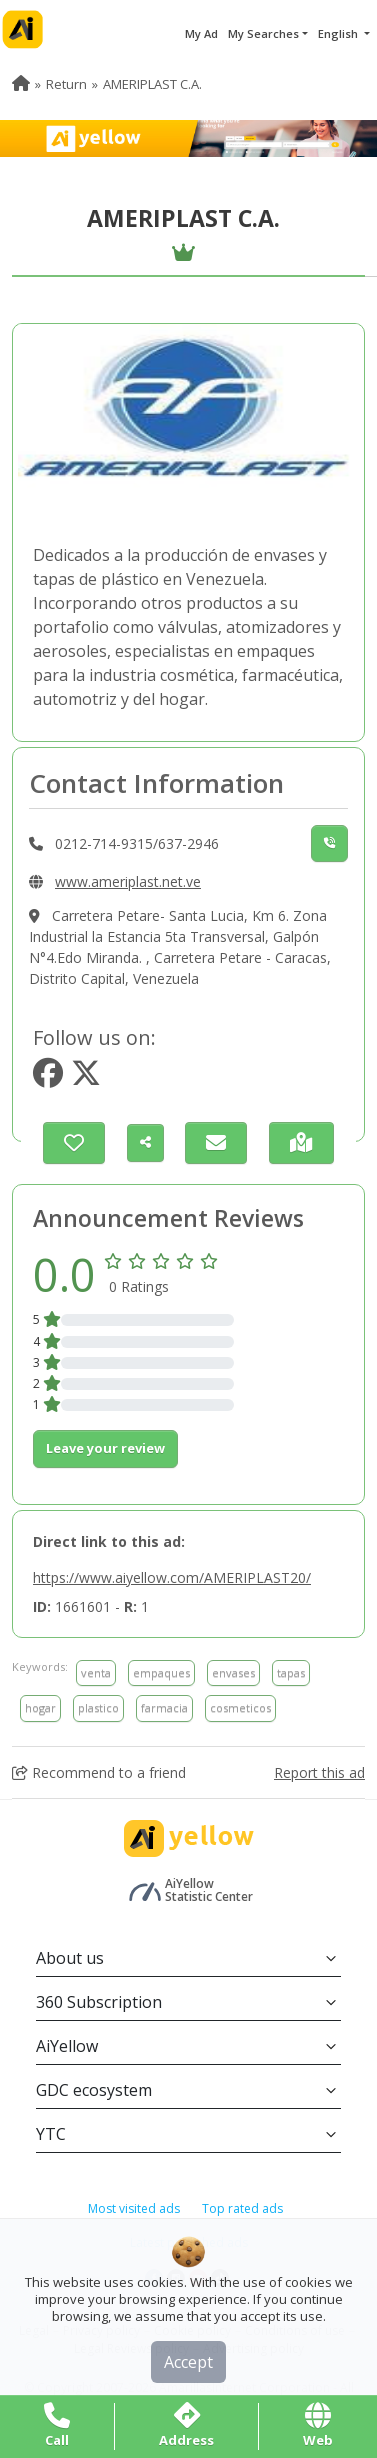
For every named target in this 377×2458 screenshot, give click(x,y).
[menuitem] (21, 84)
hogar (40, 1707)
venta (96, 1672)
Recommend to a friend (99, 1772)
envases (233, 1672)
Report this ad (319, 1772)
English (339, 33)
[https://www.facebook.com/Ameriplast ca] (48, 1078)
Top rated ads (242, 2208)
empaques (161, 1672)
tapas (291, 1672)
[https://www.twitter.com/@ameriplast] (86, 1078)
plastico (98, 1707)
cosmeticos (240, 1707)
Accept (188, 2362)
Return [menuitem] (66, 84)
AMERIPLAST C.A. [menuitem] (152, 84)
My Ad (201, 33)
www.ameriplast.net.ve (128, 881)
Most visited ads (134, 2208)
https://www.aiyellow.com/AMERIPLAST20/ (172, 1577)
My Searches (263, 33)
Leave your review (105, 1448)
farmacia (164, 1707)
